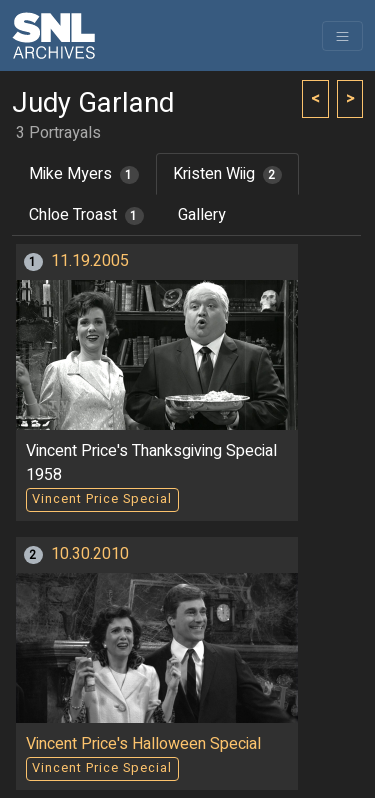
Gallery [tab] (202, 215)
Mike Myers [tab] (84, 174)
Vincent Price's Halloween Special (143, 744)
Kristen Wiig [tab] (227, 174)
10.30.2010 (90, 554)
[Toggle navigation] (342, 36)
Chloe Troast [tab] (86, 215)
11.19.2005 (90, 261)
